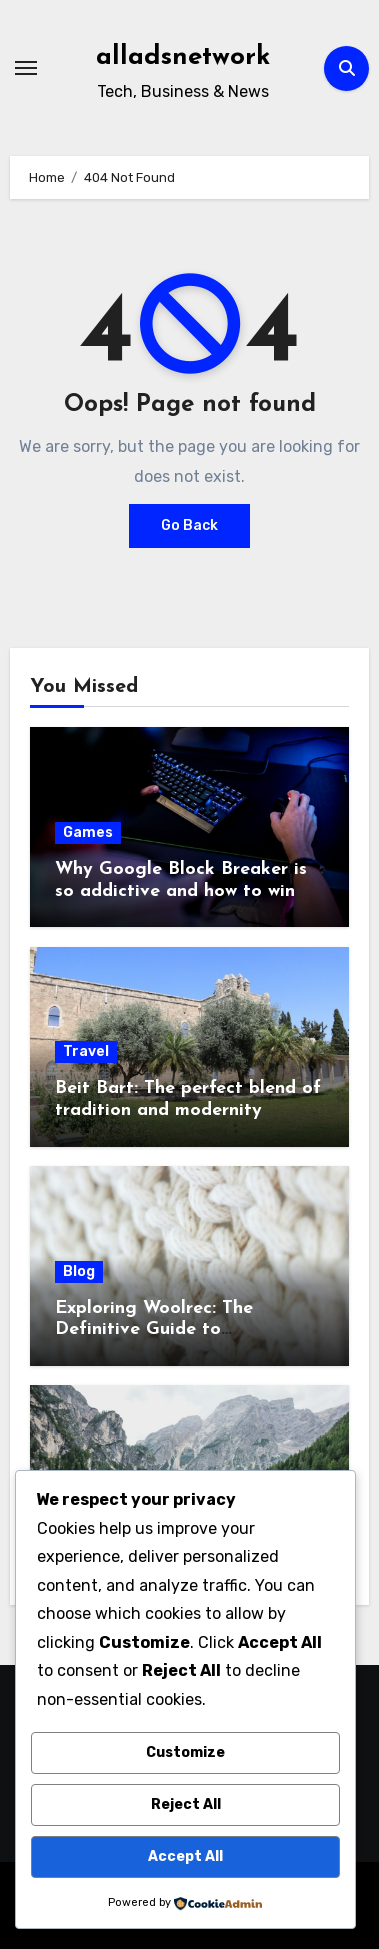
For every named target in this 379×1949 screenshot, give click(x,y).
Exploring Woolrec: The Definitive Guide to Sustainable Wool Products (170, 1330)
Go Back (189, 525)
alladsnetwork (183, 57)
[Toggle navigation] (26, 68)
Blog (79, 1271)
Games (88, 832)
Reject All (186, 1804)
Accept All (185, 1856)
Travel (86, 1051)
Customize (185, 1752)
